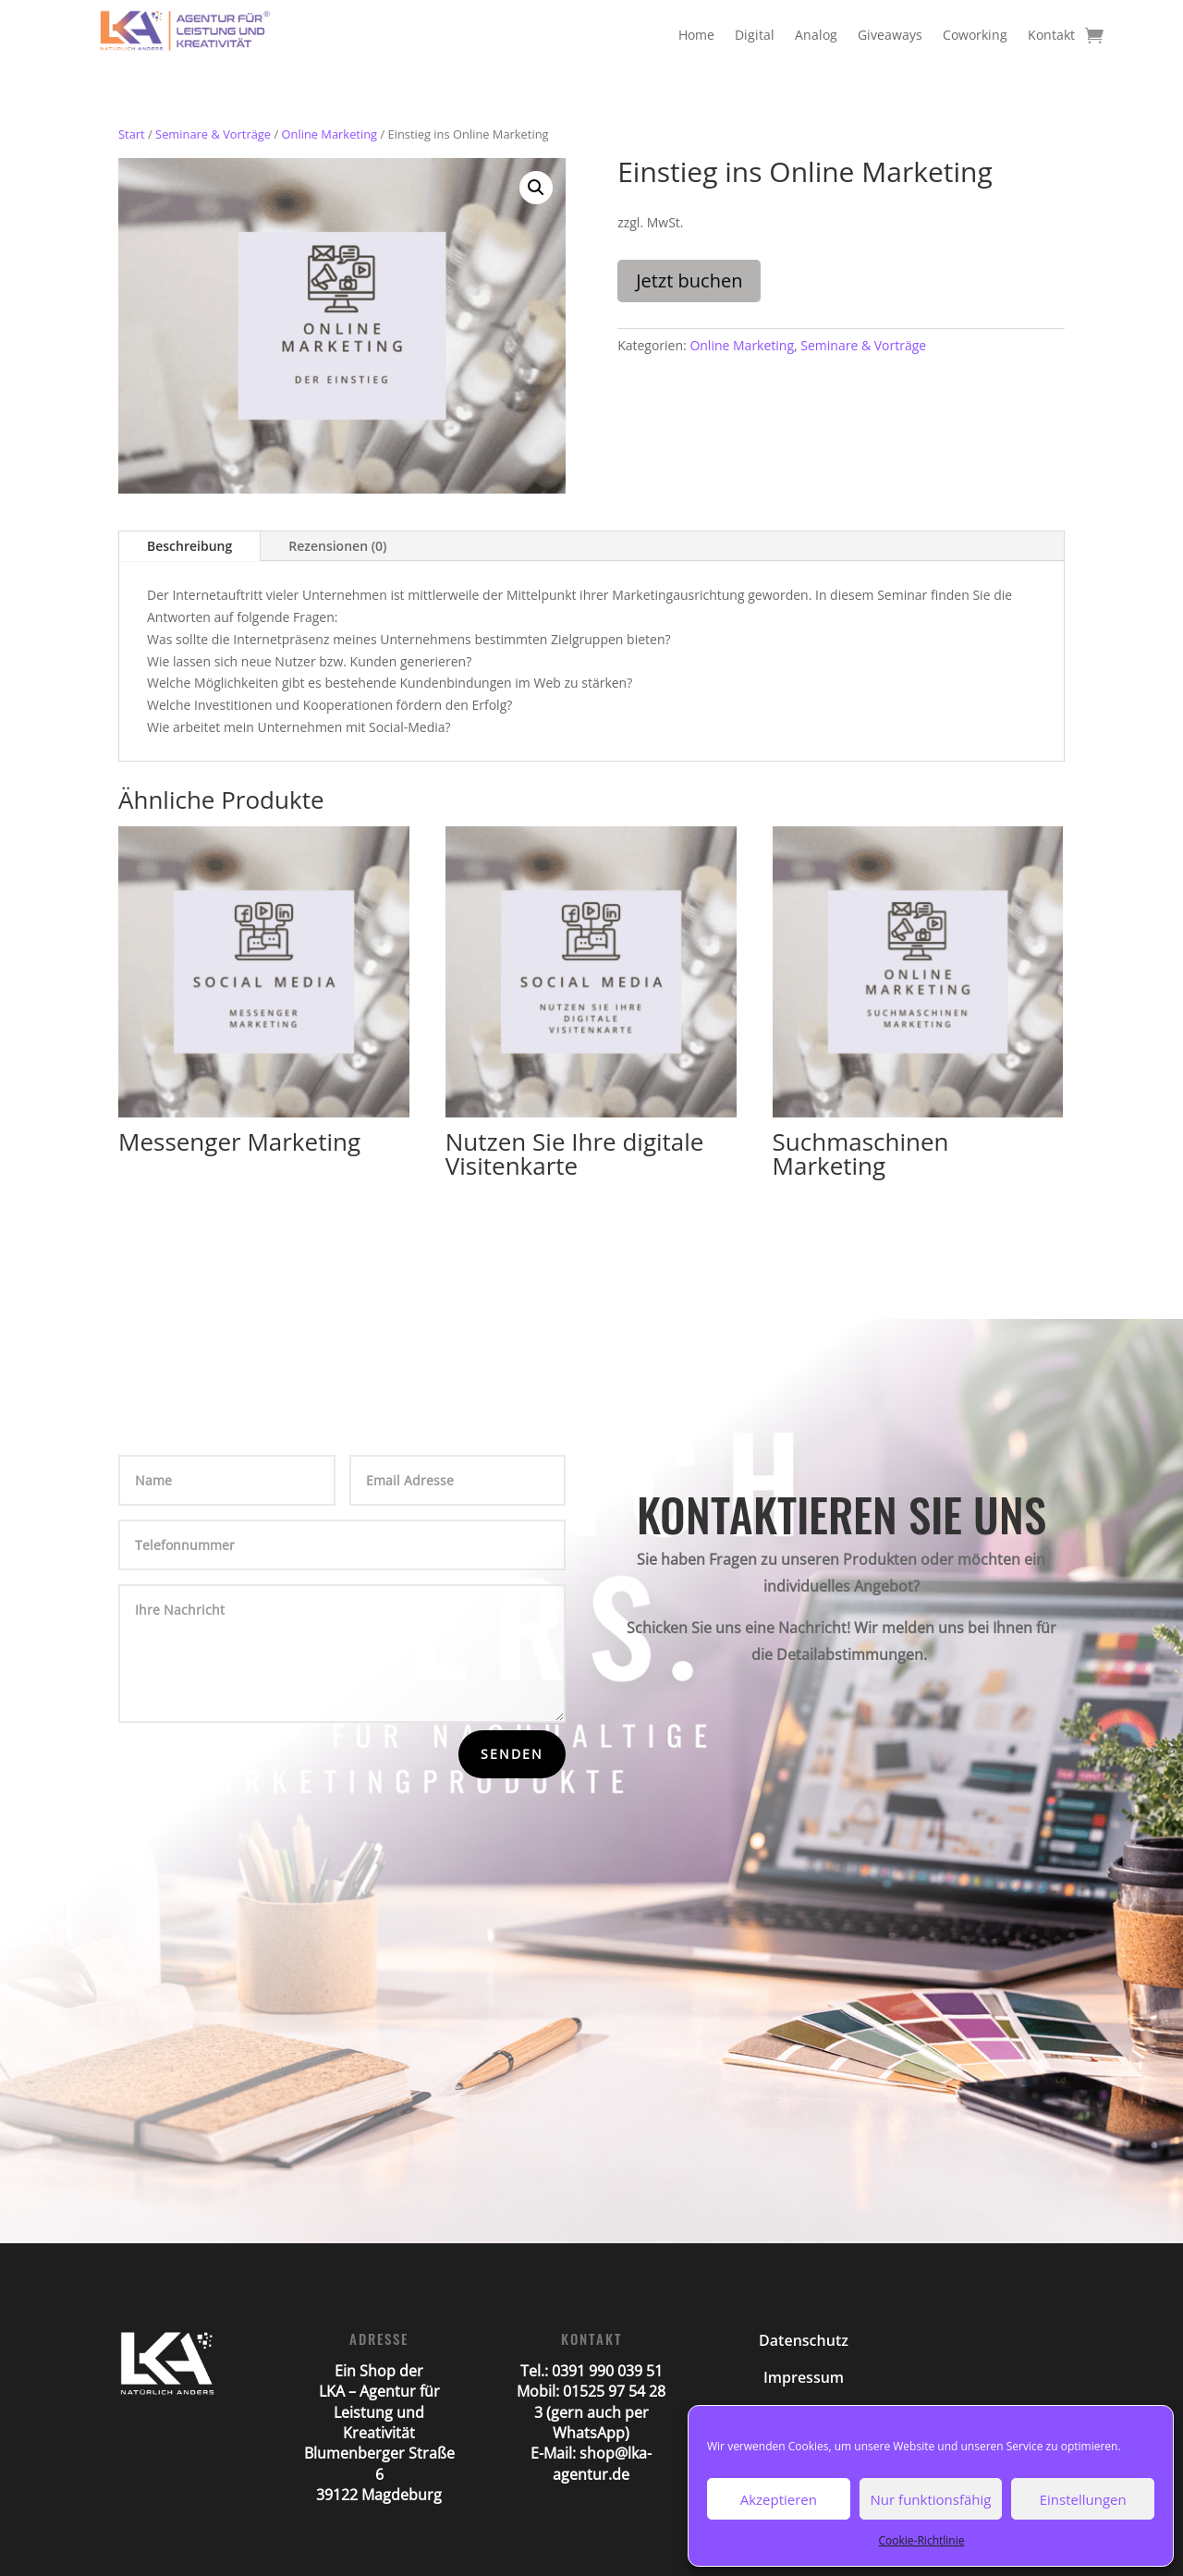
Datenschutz (803, 2340)
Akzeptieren (778, 2499)
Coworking (975, 34)
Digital (754, 34)
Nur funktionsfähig (931, 2499)
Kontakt (1051, 34)
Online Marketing (329, 134)
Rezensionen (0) (337, 546)
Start (131, 134)
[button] (536, 187)
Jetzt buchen (689, 280)
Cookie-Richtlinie (922, 2540)
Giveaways (890, 34)
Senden (512, 1754)
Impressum (803, 2377)
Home (696, 34)
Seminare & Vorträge (213, 134)
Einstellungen (1083, 2499)
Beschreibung (189, 546)
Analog (816, 34)
